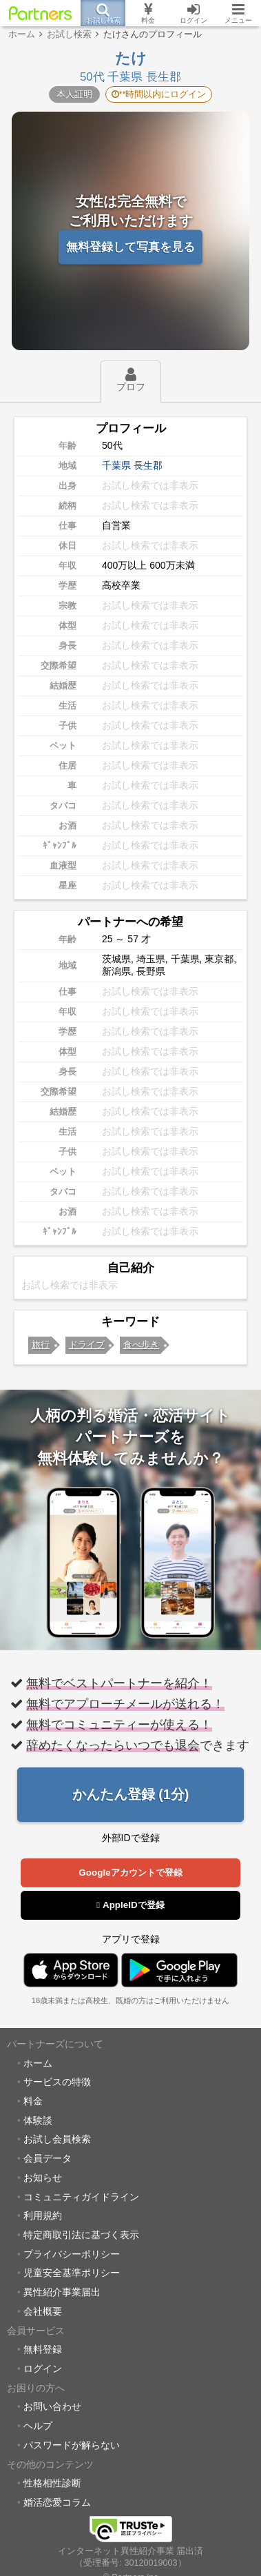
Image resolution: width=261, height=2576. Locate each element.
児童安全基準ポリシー (71, 2272)
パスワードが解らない (71, 2445)
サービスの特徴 (57, 2081)
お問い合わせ (52, 2406)
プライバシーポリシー (71, 2254)
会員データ (47, 2158)
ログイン (42, 2368)
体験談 (37, 2120)
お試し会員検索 (57, 2138)
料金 (33, 2101)
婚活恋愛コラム (57, 2502)
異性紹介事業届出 (62, 2292)
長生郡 (148, 465)
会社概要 (42, 2311)
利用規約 (42, 2215)
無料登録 (42, 2349)
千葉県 (116, 465)
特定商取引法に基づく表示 (81, 2234)
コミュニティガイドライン (81, 2196)
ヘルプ (37, 2425)
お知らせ (42, 2177)
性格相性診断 (52, 2482)
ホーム (37, 2063)
